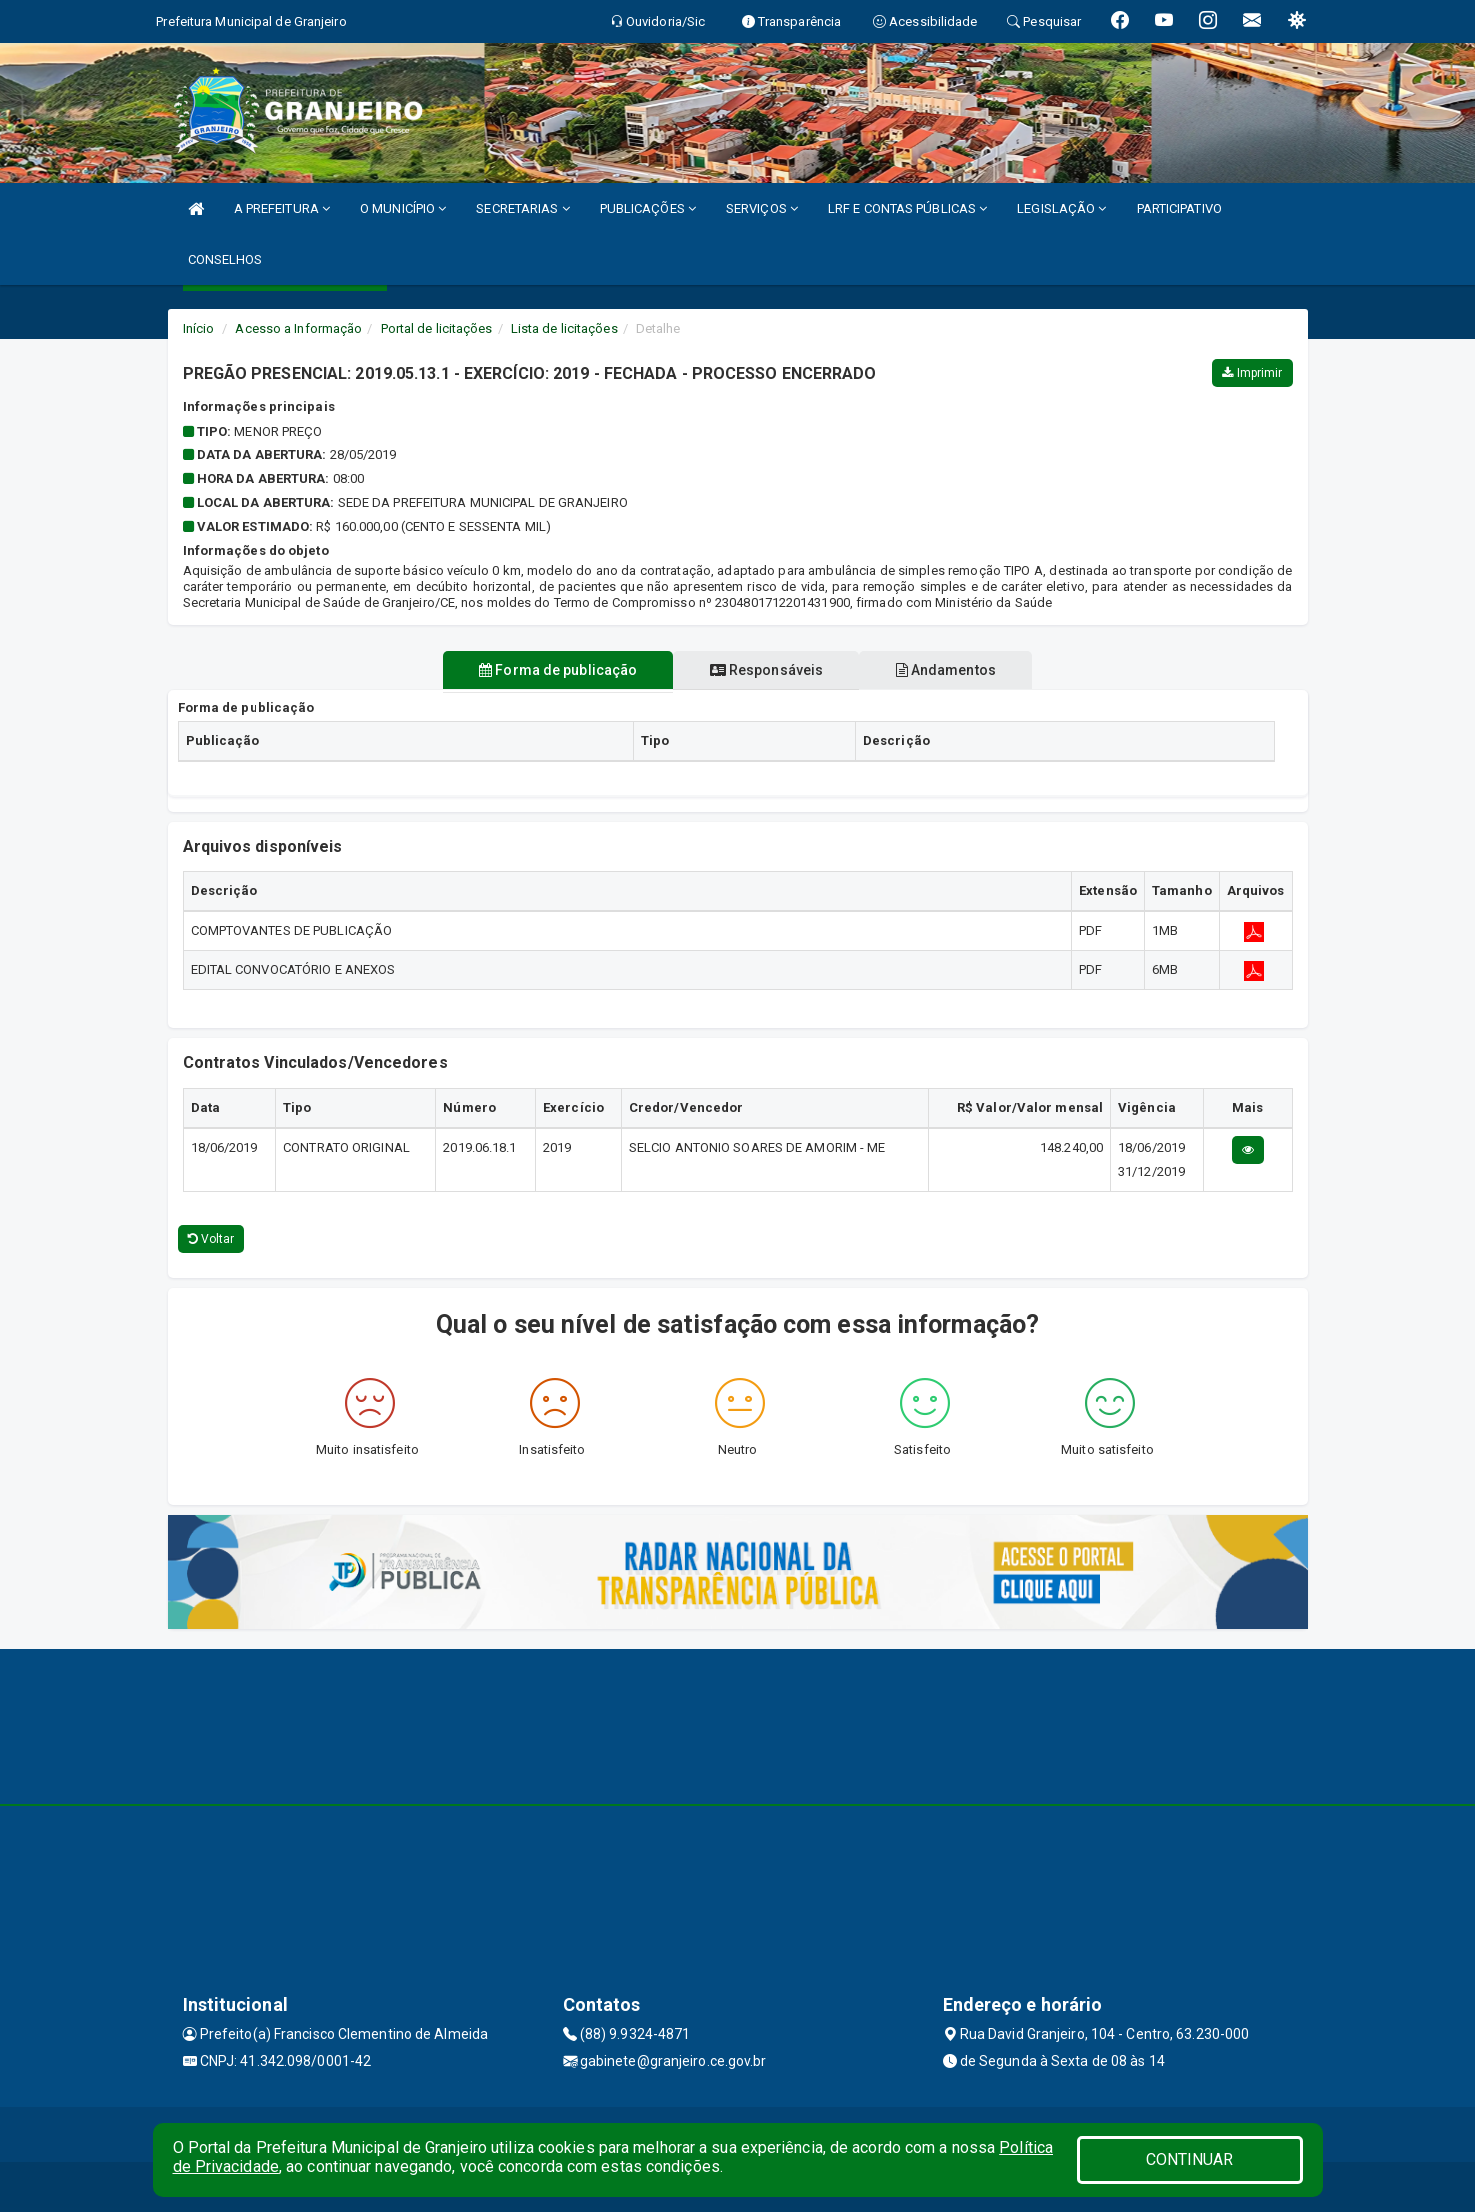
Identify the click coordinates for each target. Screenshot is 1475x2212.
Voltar (211, 1239)
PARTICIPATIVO (1179, 208)
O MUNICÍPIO (403, 208)
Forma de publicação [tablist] (547, 670)
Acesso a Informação (298, 328)
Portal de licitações (437, 328)
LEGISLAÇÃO (1061, 208)
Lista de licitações (564, 328)
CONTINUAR (1190, 2159)
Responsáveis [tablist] (766, 670)
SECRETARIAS (522, 208)
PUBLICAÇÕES (648, 208)
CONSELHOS (225, 259)
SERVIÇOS (762, 208)
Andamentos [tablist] (957, 670)
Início (199, 328)
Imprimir (1252, 373)
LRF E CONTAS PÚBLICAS (907, 208)
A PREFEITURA (282, 208)
